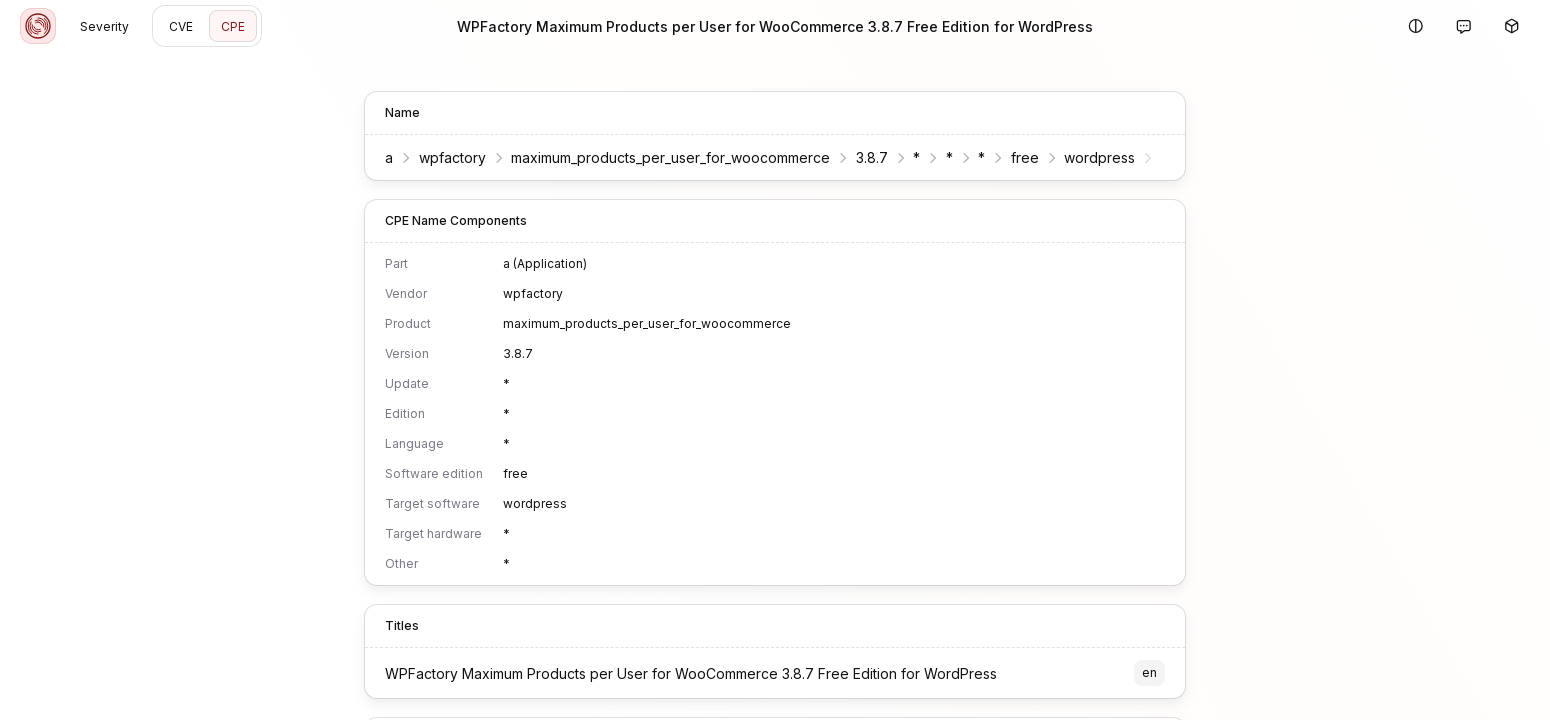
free (1025, 157)
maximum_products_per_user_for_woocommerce (670, 157)
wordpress (1099, 157)
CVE (181, 26)
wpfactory (452, 157)
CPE (233, 26)
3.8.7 (872, 157)
